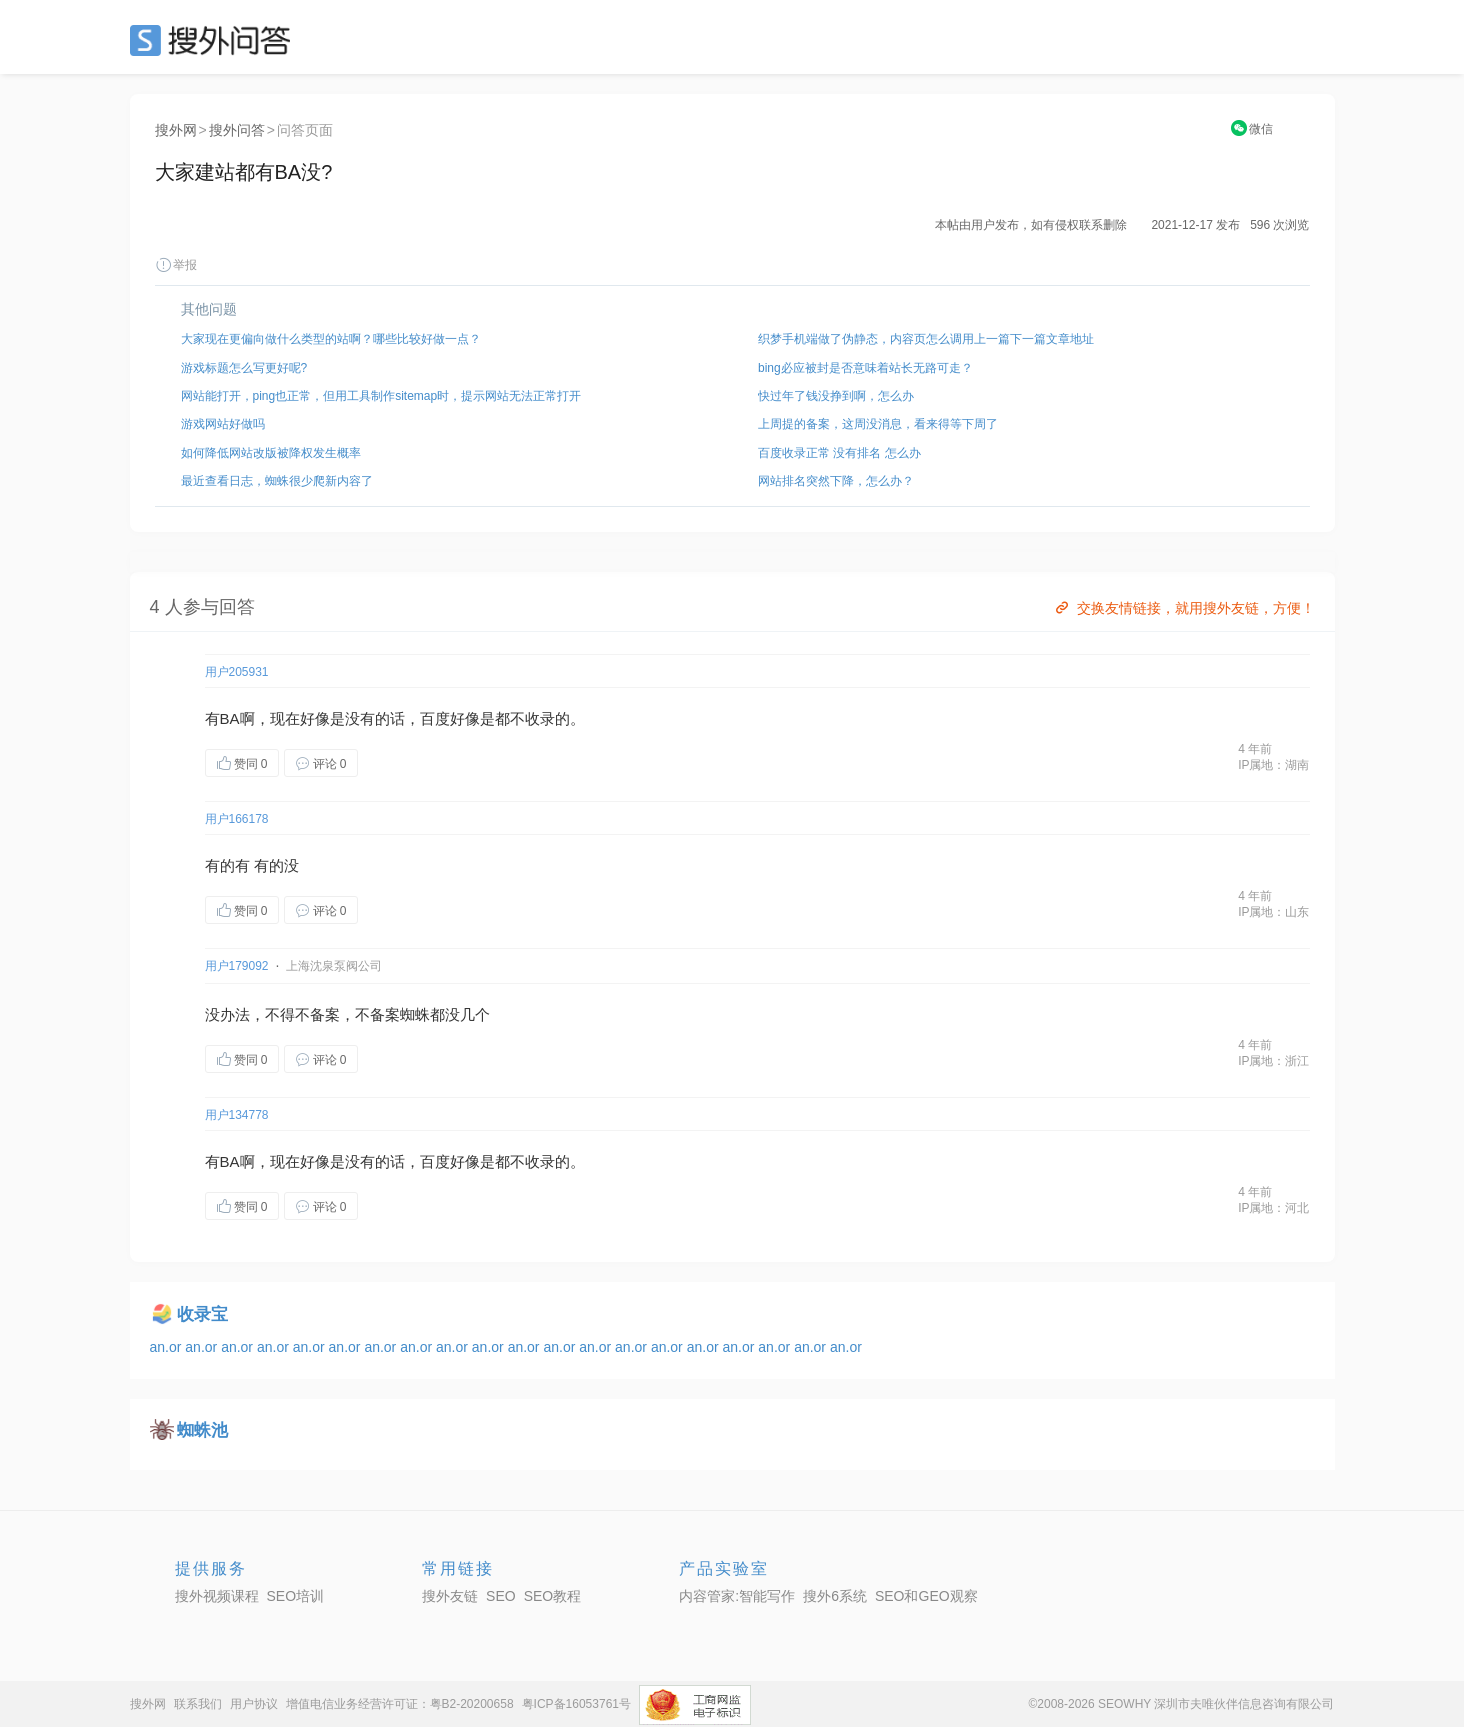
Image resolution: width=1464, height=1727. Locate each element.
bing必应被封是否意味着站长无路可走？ (865, 368)
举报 (176, 265)
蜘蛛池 (202, 1430)
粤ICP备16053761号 (576, 1704)
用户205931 (237, 672)
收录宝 (202, 1314)
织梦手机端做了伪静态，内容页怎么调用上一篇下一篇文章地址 (926, 339)
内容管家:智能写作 (737, 1596)
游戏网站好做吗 (223, 424)
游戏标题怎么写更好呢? (244, 368)
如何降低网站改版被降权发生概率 (271, 453)
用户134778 (237, 1115)
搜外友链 (450, 1596)
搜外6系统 (835, 1596)
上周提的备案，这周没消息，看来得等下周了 (878, 424)
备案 (325, 1014)
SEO (215, 40)
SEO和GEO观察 (926, 1596)
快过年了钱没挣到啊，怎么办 (836, 396)
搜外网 (176, 130)
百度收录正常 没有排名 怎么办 (839, 453)
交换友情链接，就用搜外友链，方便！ (1183, 608)
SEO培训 (296, 1596)
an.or (168, 1347)
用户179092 (237, 966)
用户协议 (254, 1704)
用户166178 (237, 819)
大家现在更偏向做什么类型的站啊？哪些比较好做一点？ (331, 339)
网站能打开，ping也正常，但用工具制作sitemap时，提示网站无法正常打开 (381, 396)
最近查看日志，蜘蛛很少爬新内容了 (277, 481)
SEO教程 (553, 1596)
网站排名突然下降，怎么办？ (836, 481)
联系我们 (198, 1704)
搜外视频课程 (217, 1596)
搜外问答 (237, 130)
